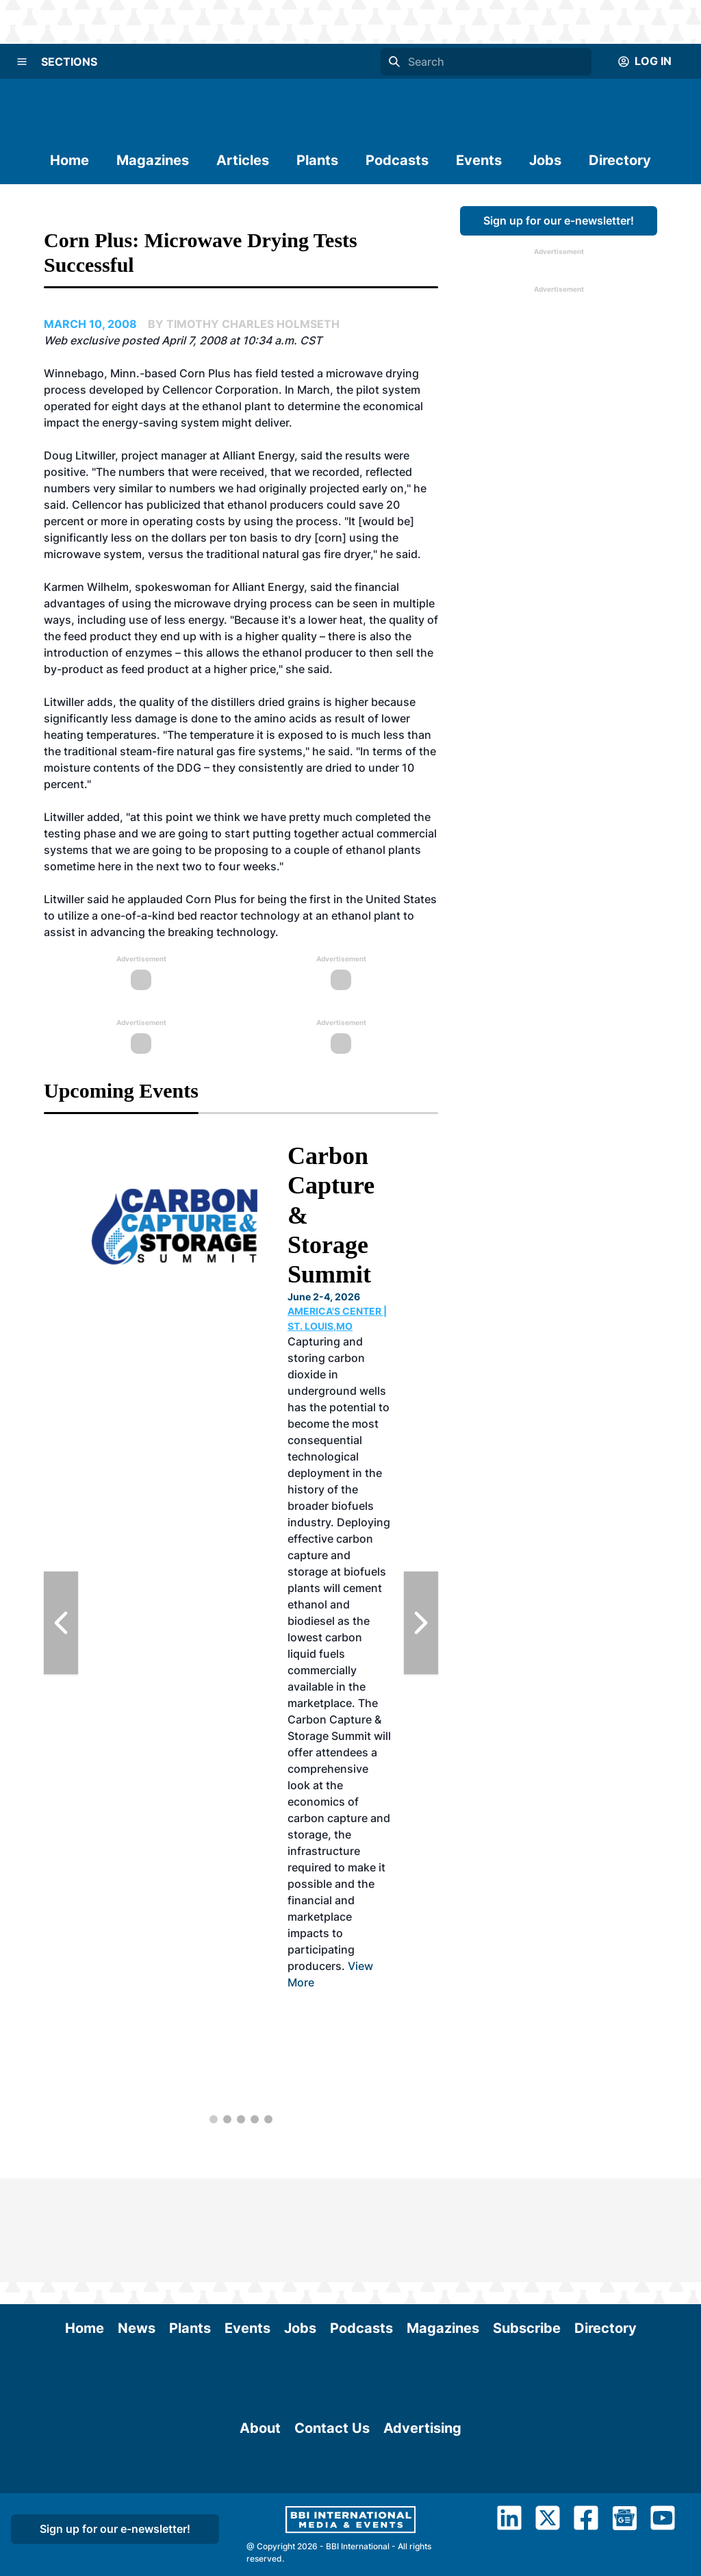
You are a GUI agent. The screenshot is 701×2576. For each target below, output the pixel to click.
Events (479, 160)
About (260, 2512)
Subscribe (527, 2224)
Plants (317, 160)
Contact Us (332, 2512)
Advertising (422, 2512)
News (136, 2224)
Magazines (152, 160)
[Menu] (22, 61)
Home (69, 160)
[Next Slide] (421, 1622)
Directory (620, 160)
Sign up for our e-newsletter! (558, 220)
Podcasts (397, 160)
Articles (242, 160)
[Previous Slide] (61, 1622)
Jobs (545, 160)
